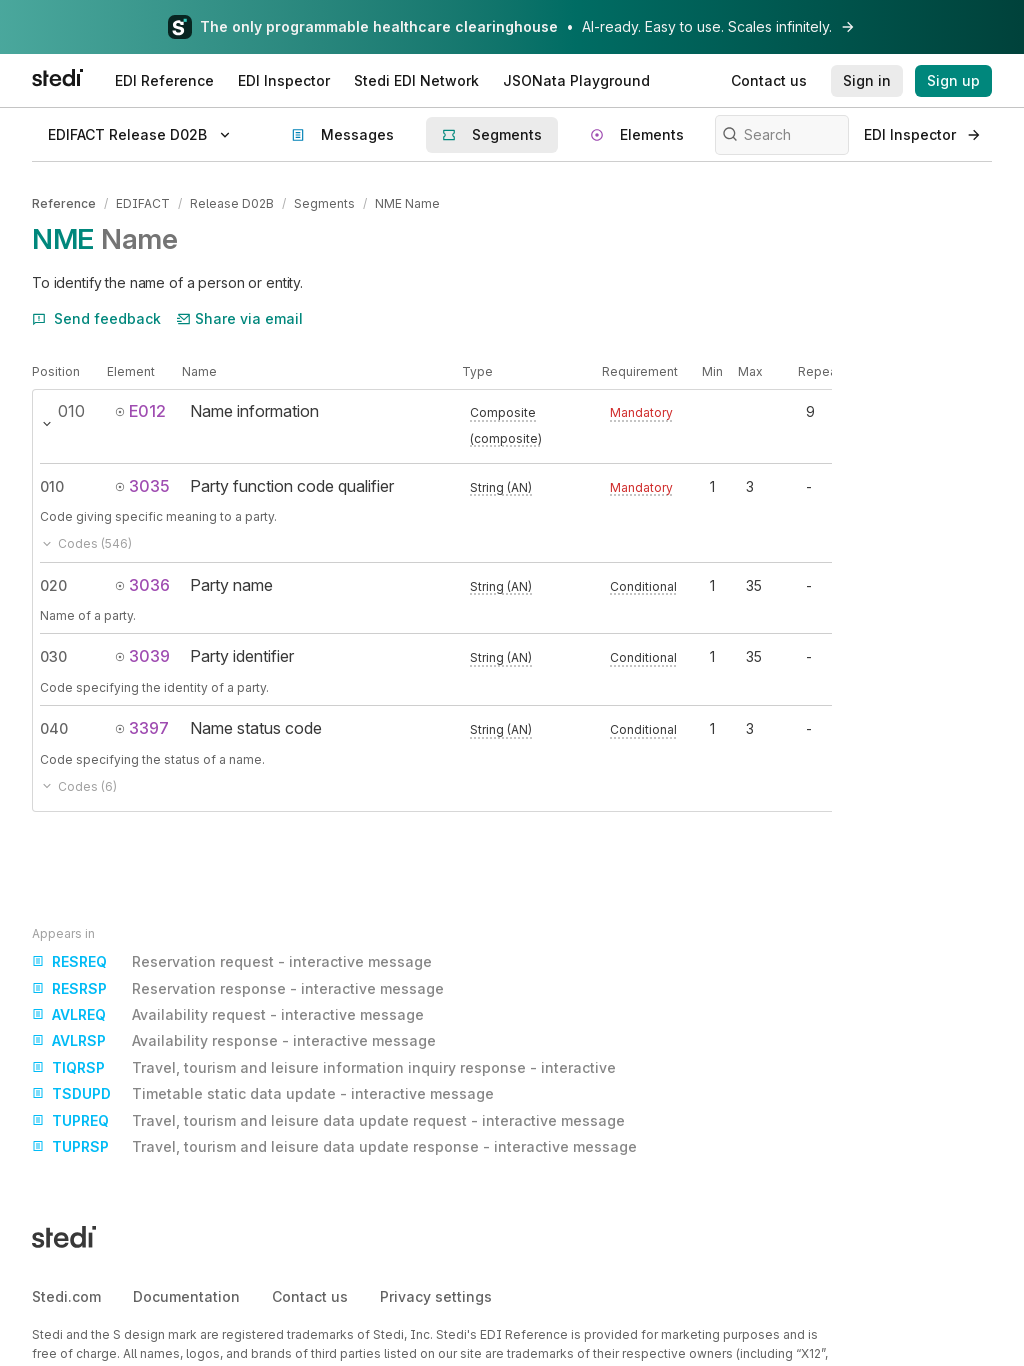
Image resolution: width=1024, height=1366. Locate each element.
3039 (142, 656)
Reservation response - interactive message (238, 989)
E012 (140, 411)
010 (52, 486)
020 (53, 585)
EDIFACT (143, 203)
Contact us (310, 1296)
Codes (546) (86, 543)
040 (54, 728)
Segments (324, 203)
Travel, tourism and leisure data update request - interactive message (328, 1121)
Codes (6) (78, 786)
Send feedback (96, 318)
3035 (142, 486)
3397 (142, 728)
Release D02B (232, 203)
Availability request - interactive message (228, 1015)
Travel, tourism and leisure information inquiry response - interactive (324, 1068)
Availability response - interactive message (234, 1041)
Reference (64, 203)
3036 (142, 585)
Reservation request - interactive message (232, 962)
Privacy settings (436, 1296)
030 (53, 656)
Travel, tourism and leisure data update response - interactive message (334, 1147)
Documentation (186, 1296)
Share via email (240, 318)
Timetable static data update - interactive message (263, 1094)
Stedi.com (66, 1296)
